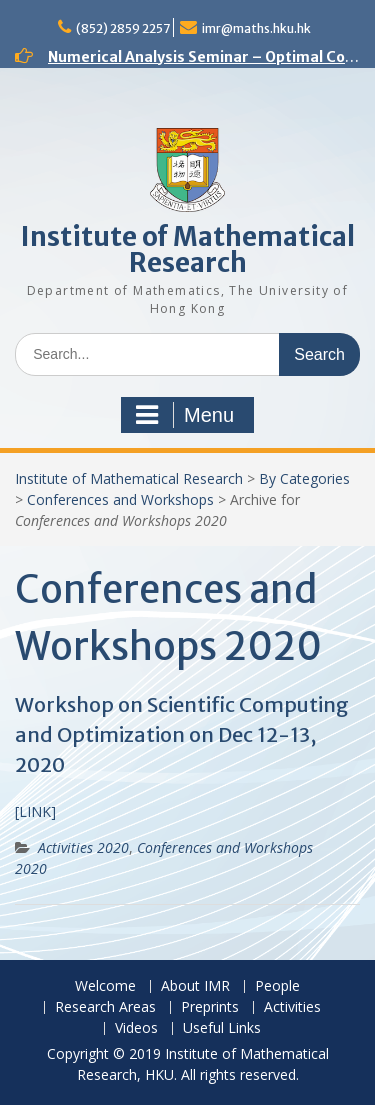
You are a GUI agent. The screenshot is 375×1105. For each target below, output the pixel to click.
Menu (185, 415)
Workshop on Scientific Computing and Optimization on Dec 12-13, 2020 (182, 734)
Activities (292, 1007)
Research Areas (105, 1007)
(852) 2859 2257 (123, 28)
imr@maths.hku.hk (256, 28)
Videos (136, 1028)
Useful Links (222, 1028)
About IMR (195, 986)
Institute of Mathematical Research (188, 249)
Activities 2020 (83, 847)
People (277, 986)
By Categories (304, 478)
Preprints (210, 1007)
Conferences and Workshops (120, 499)
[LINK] (35, 811)
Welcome (105, 986)
